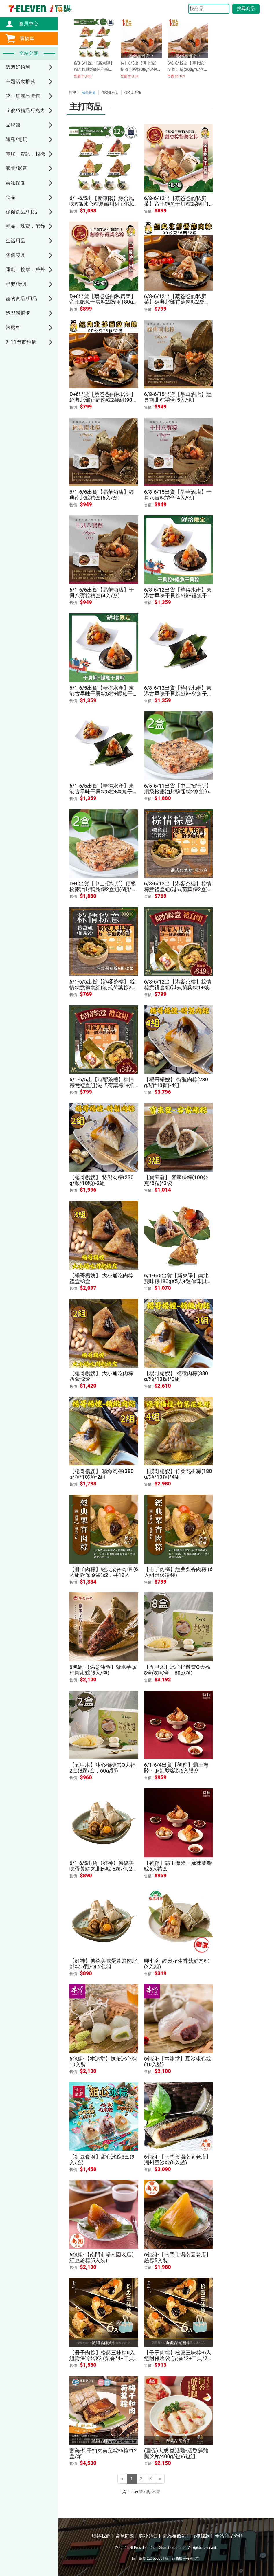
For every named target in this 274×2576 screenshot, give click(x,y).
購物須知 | (149, 2536)
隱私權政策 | (175, 2536)
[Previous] (122, 2479)
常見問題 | (126, 2536)
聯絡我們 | (102, 2536)
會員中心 (25, 23)
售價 (73, 211)
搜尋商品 (246, 8)
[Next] (160, 2479)
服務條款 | (201, 2536)
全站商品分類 (229, 2536)
